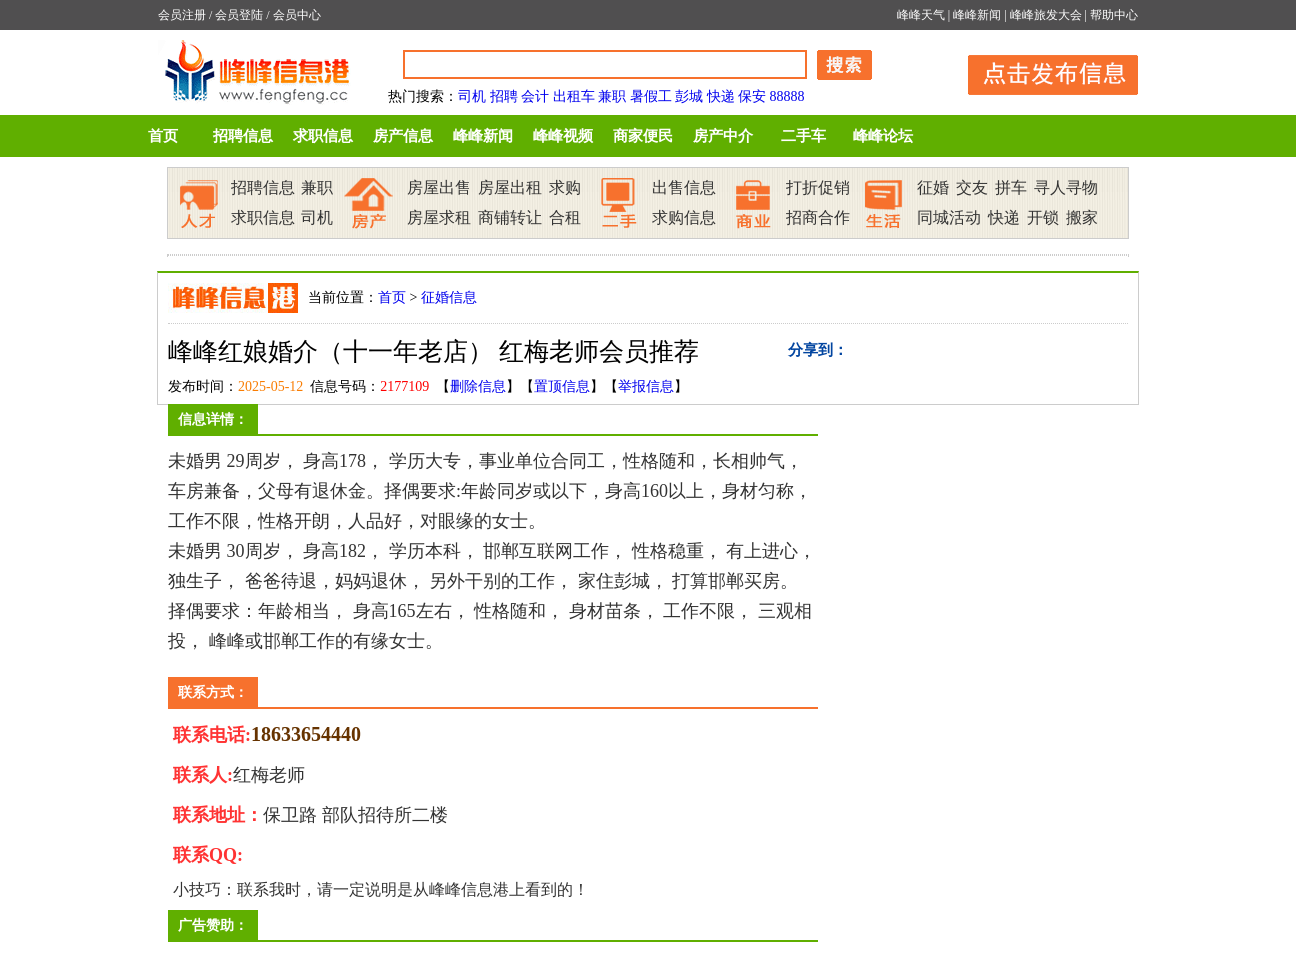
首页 (163, 136)
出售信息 (684, 187)
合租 (565, 217)
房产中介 (723, 136)
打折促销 (818, 187)
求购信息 (684, 217)
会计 (535, 96)
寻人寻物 (1066, 187)
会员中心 (297, 15)
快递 (721, 96)
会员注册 (182, 15)
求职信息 (323, 136)
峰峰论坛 (883, 136)
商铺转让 (510, 217)
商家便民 (643, 136)
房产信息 (403, 136)
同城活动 (949, 217)
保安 (752, 96)
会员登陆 (239, 15)
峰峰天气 (921, 15)
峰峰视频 (563, 136)
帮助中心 (1114, 15)
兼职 (612, 96)
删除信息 (478, 386)
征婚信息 (449, 297)
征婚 (933, 187)
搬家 (1082, 217)
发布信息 (1043, 71)
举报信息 (646, 386)
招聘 (504, 96)
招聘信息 (243, 136)
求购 (565, 187)
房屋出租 (510, 187)
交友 (972, 187)
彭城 (689, 96)
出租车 (574, 96)
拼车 (1011, 187)
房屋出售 (439, 187)
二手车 (803, 136)
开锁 (1043, 217)
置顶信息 (562, 386)
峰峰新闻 (977, 15)
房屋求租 (439, 217)
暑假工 (651, 96)
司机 (472, 96)
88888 (787, 96)
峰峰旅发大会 (1046, 15)
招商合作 (818, 217)
